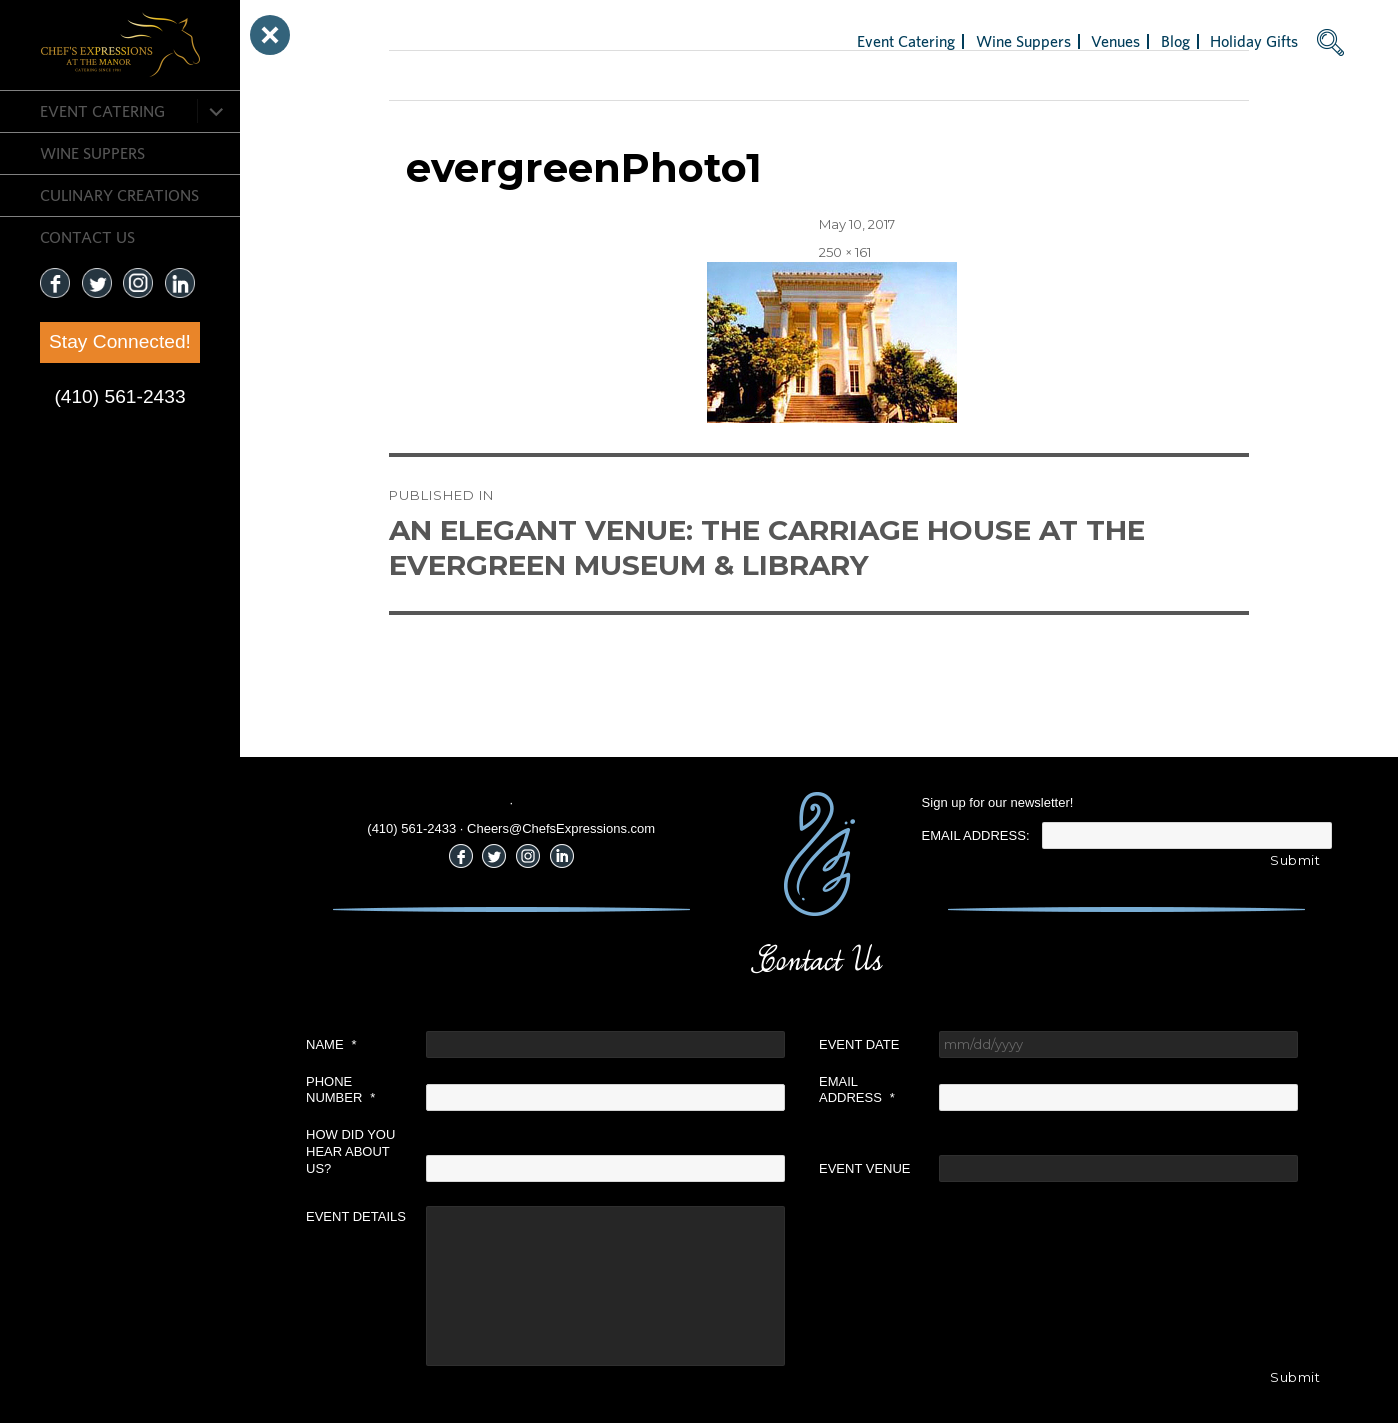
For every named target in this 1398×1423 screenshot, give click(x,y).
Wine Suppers (92, 153)
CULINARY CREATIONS (119, 195)
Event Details (356, 1216)
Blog (1175, 41)
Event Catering (102, 111)
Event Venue (865, 1168)
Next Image (427, 75)
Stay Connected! (120, 341)
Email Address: (976, 835)
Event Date (859, 1044)
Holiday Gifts (1254, 41)
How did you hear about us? (350, 1151)
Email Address (857, 1090)
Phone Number (340, 1090)
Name (331, 1044)
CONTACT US (87, 237)
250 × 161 (845, 252)
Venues (1115, 41)
